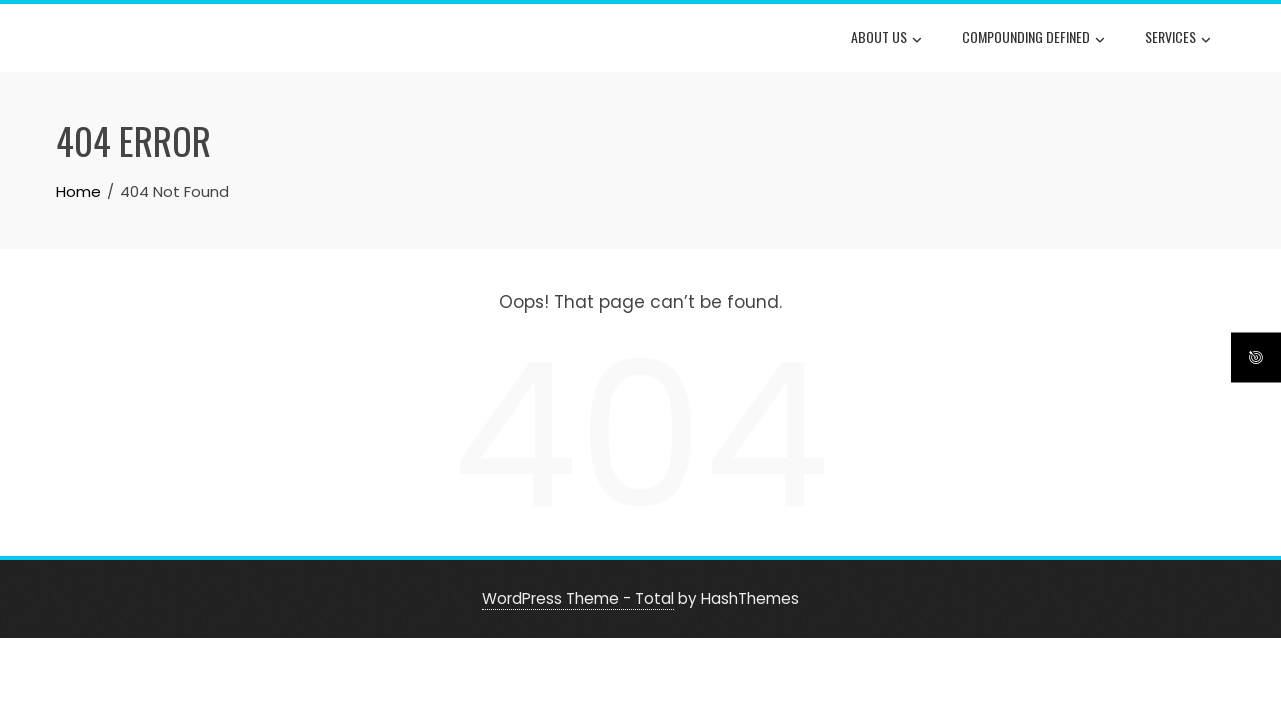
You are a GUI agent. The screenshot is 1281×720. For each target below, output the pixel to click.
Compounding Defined (1033, 39)
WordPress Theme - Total (578, 598)
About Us (886, 39)
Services (1178, 39)
